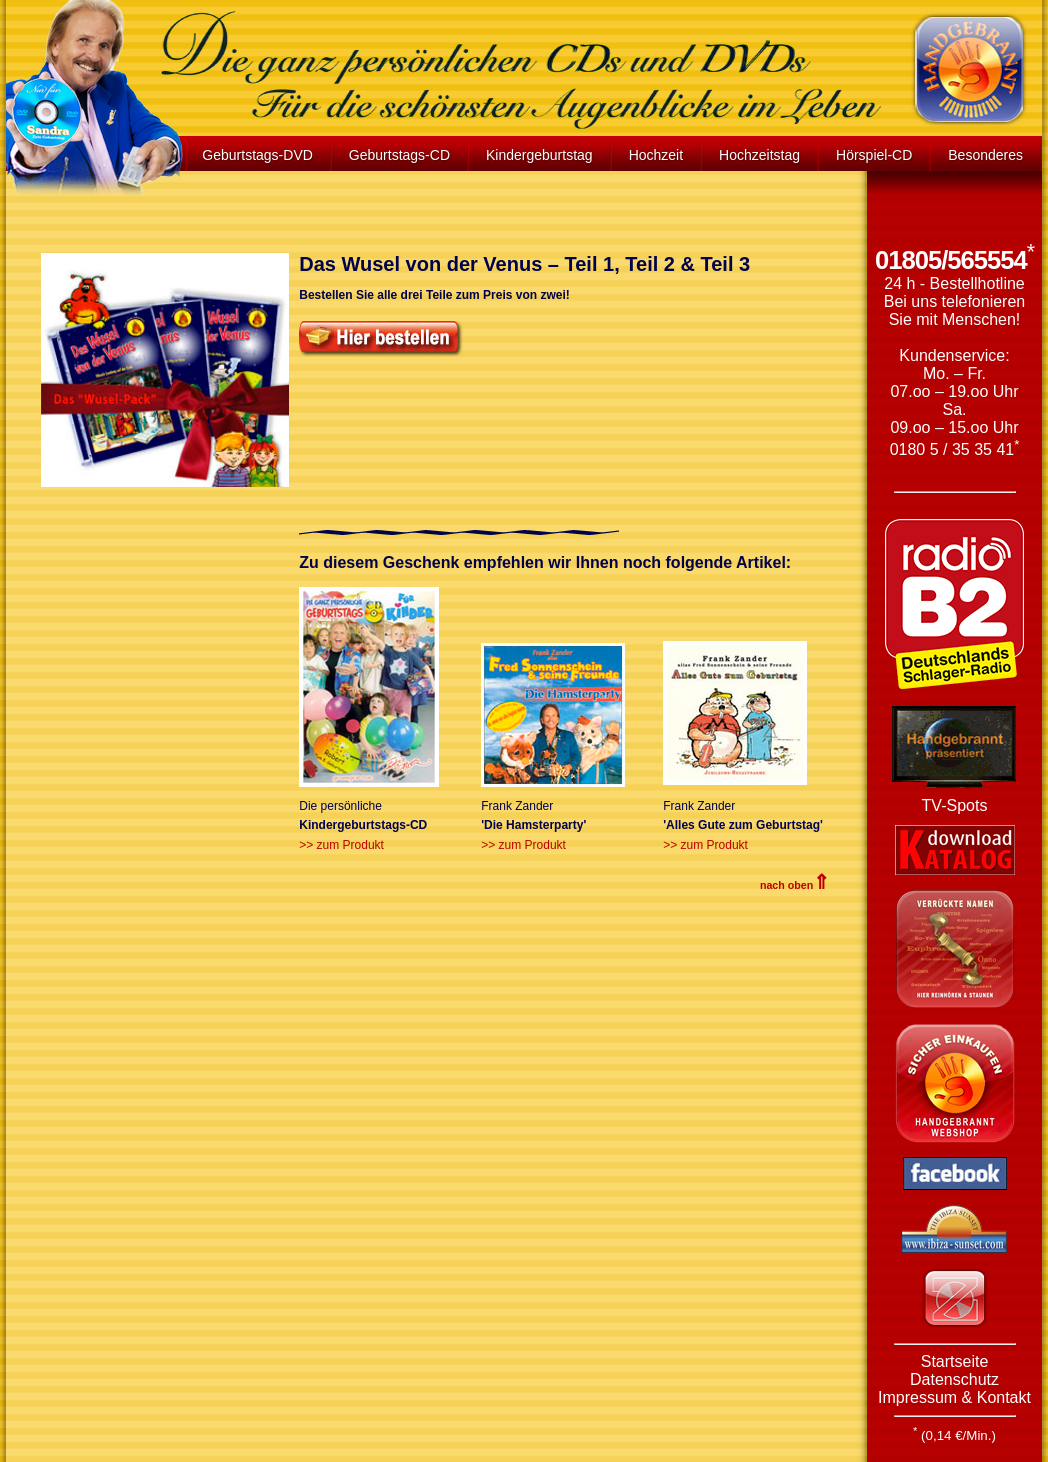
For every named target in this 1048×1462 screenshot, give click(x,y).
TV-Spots (955, 805)
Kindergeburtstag (539, 155)
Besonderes (985, 155)
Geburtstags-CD (399, 155)
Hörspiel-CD (874, 155)
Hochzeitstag (759, 155)
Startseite (955, 1361)
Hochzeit (656, 155)
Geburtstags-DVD (257, 155)
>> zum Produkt (341, 845)
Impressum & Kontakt (954, 1397)
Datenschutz (954, 1379)
